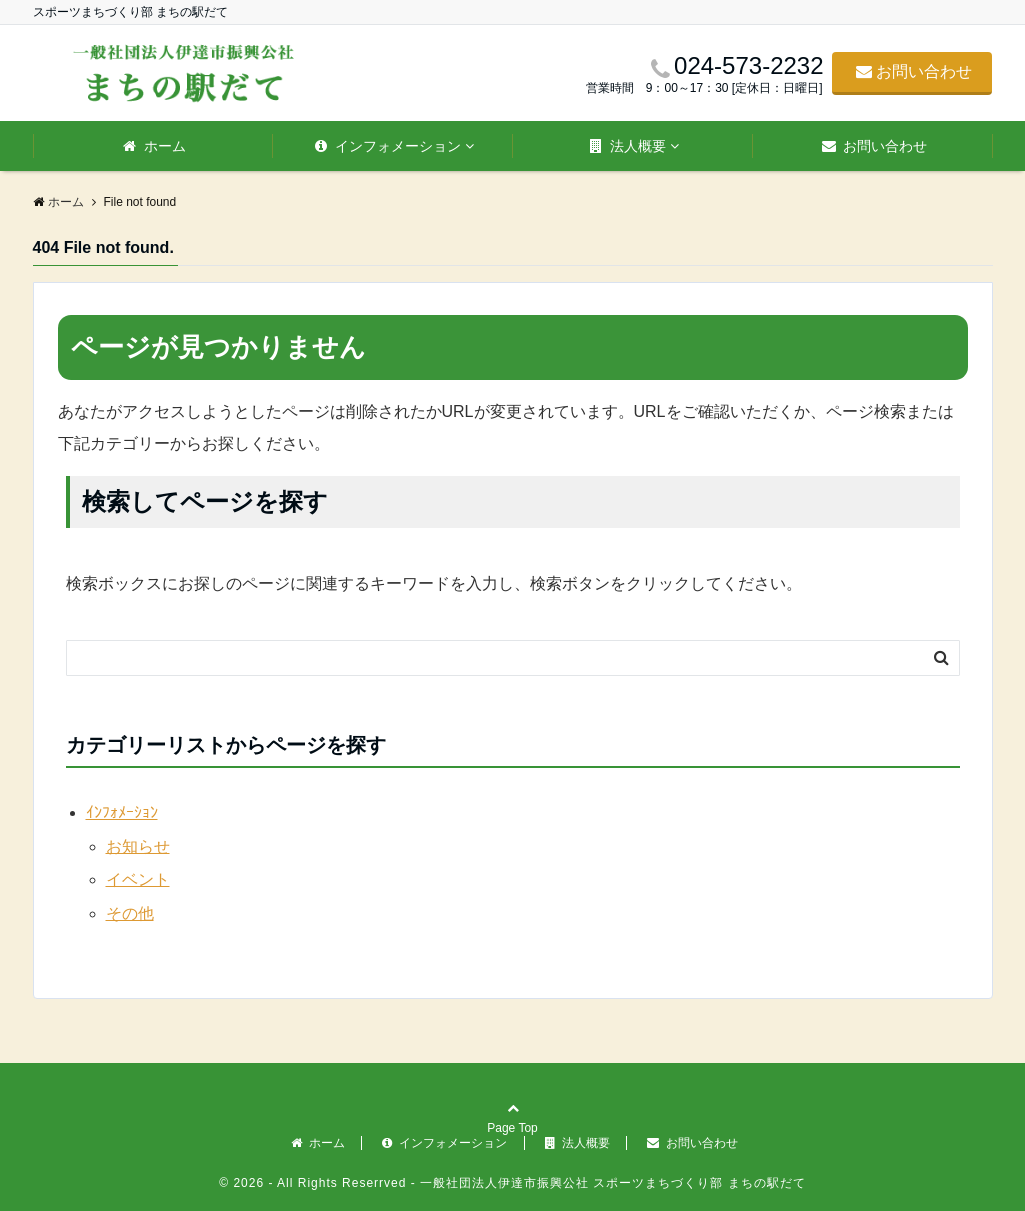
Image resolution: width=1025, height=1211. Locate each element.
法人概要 (628, 146)
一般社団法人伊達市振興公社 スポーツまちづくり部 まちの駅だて (611, 1183)
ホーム (154, 146)
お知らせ (138, 846)
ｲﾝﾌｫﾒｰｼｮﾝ (122, 812)
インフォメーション (388, 146)
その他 (130, 913)
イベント (138, 879)
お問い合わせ (914, 71)
